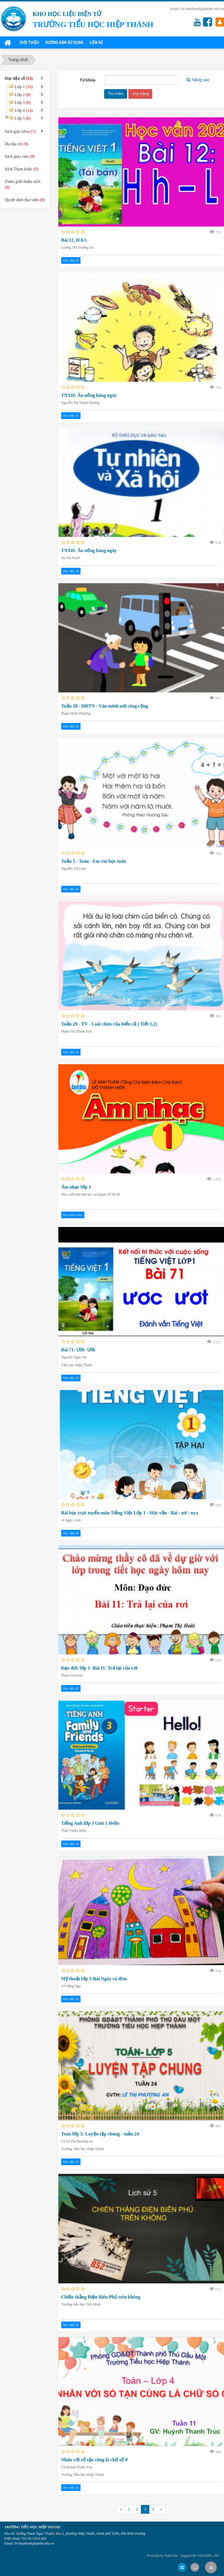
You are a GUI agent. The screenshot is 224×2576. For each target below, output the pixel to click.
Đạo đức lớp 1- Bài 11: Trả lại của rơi (99, 1668)
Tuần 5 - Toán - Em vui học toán (93, 861)
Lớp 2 (23, 95)
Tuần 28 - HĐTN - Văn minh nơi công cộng (104, 705)
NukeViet (171, 2556)
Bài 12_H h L (74, 240)
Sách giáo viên (19, 156)
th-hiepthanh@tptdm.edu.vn (202, 8)
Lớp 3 (23, 102)
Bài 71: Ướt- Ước (78, 1349)
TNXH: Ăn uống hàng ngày (89, 395)
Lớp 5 (23, 118)
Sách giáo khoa (73, 1215)
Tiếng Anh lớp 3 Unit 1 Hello (90, 1823)
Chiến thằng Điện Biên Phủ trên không (101, 2296)
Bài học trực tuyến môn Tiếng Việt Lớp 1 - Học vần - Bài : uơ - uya (129, 1512)
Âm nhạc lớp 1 (76, 1186)
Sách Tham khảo (21, 169)
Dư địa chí (16, 144)
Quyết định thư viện (25, 200)
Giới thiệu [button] (29, 42)
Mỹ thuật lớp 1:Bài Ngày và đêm (94, 1978)
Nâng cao (198, 79)
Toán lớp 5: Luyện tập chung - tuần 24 (100, 2133)
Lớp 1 (24, 87)
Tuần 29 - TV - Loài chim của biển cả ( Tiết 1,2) (109, 1023)
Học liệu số (71, 260)
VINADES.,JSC (208, 2556)
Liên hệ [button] (96, 42)
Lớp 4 (24, 110)
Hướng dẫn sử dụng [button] (64, 42)
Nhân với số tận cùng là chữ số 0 (94, 2459)
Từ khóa (87, 80)
